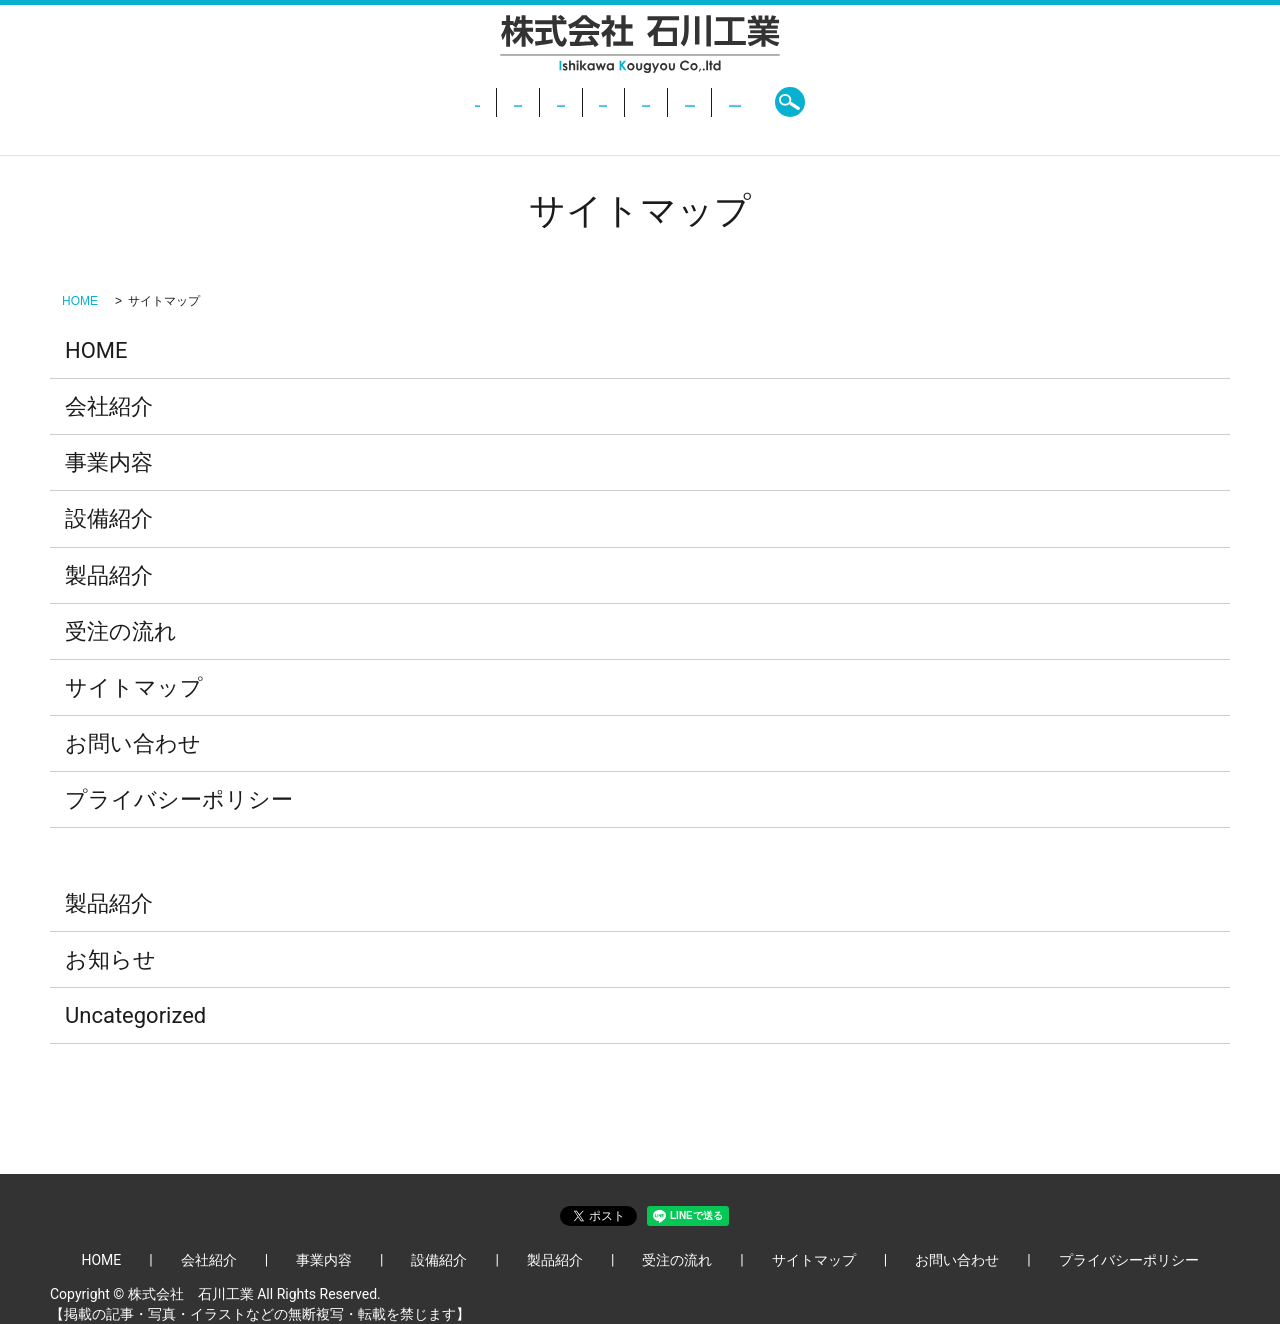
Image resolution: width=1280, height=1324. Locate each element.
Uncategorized (135, 1015)
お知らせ (110, 959)
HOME (316, 102)
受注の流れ (767, 102)
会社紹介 (398, 102)
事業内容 (489, 102)
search (969, 102)
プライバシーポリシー (179, 799)
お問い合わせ (879, 102)
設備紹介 (579, 102)
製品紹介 (670, 102)
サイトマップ (134, 687)
